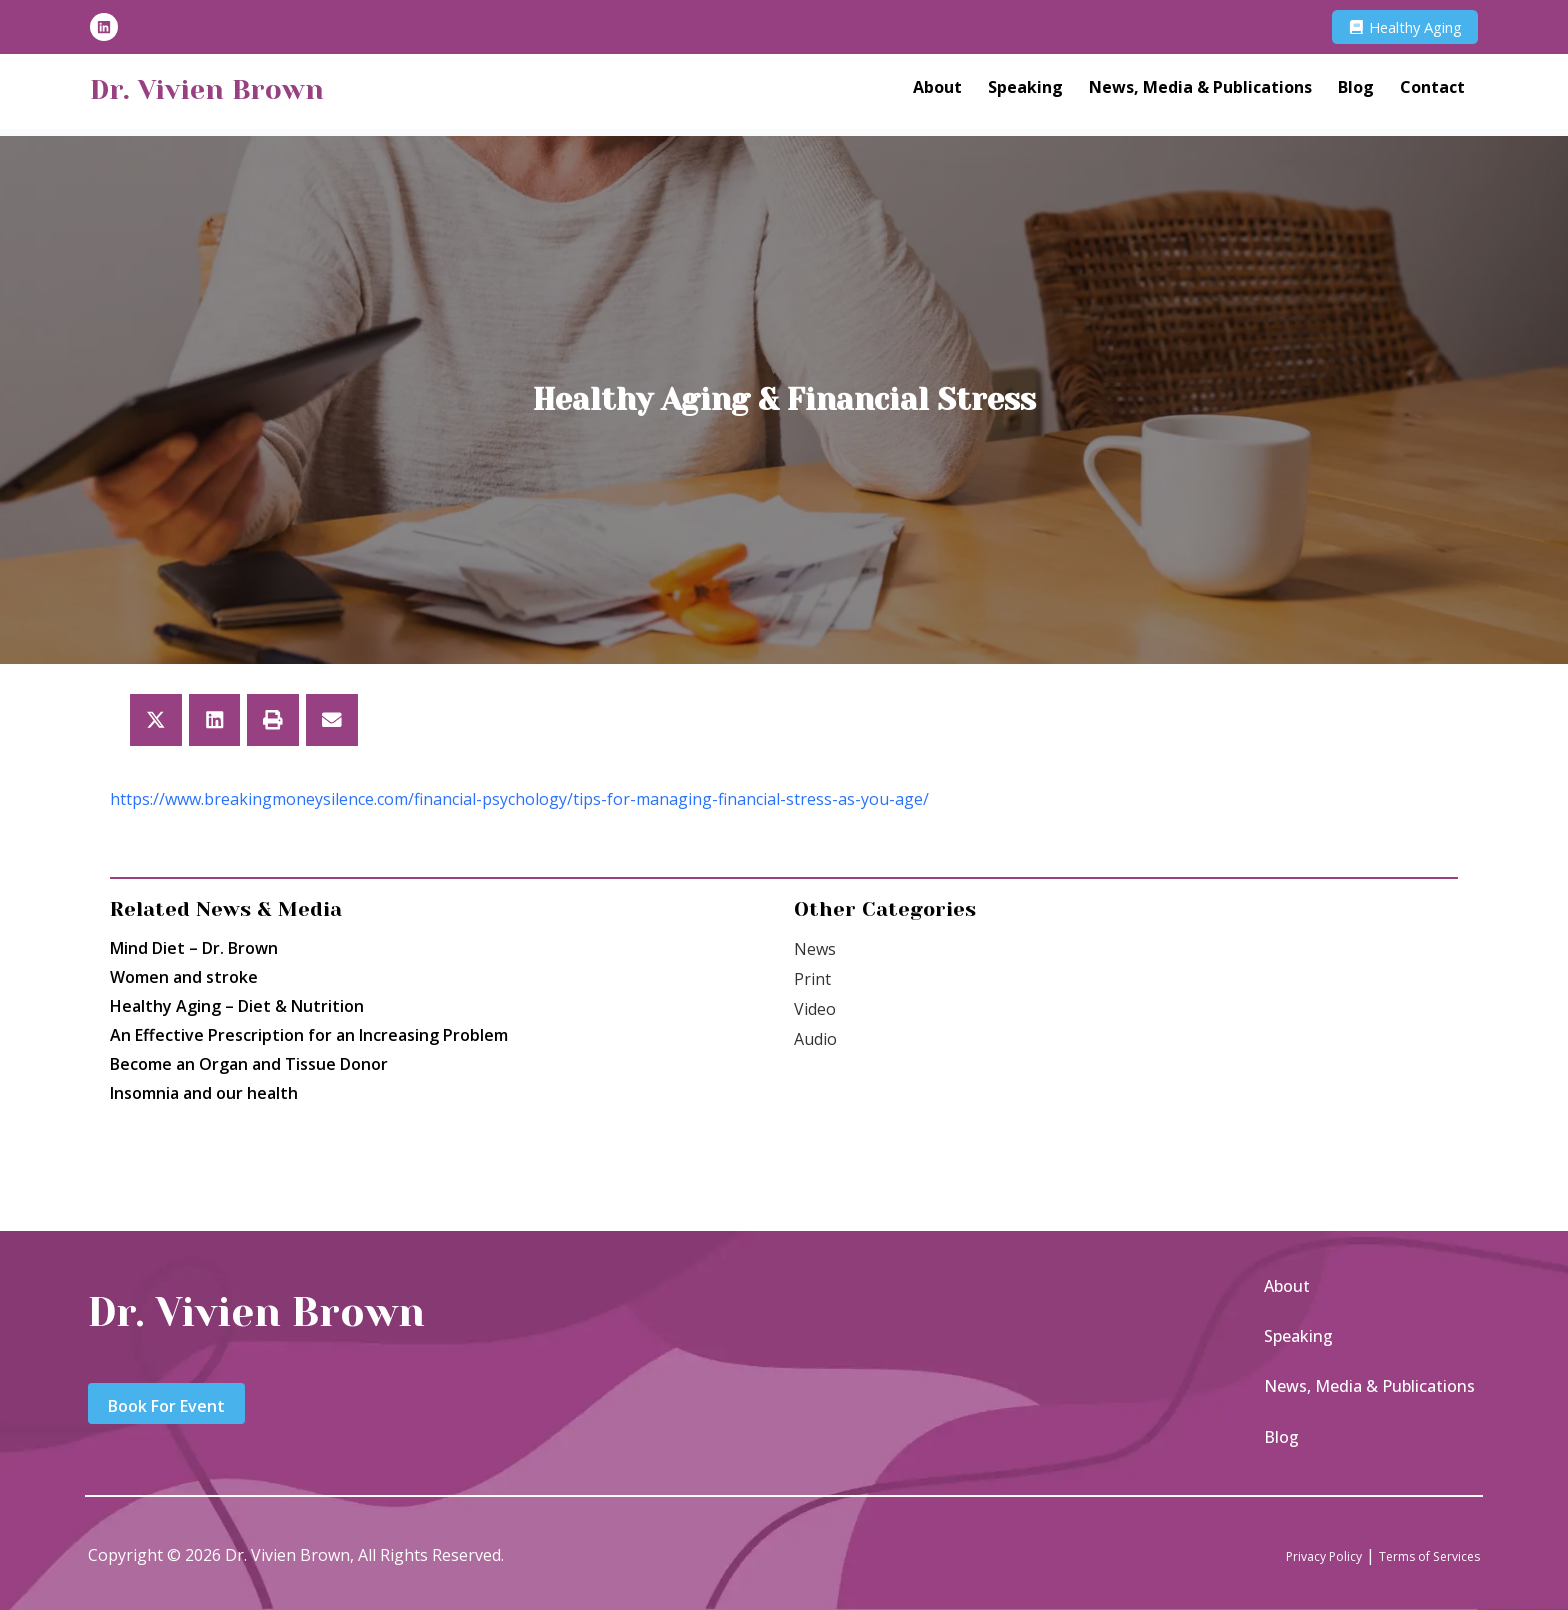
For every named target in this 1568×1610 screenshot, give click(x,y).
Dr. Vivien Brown (235, 91)
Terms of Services (1413, 1555)
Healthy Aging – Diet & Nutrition (237, 1006)
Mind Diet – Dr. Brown (194, 948)
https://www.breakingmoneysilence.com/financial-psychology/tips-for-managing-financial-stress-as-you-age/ (519, 799)
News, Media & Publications (1200, 91)
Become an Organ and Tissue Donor (249, 1064)
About (937, 91)
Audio (815, 1039)
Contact (1432, 91)
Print (812, 979)
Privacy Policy (1279, 1555)
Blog (1356, 91)
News (815, 949)
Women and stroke (184, 977)
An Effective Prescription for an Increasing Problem (309, 1035)
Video (815, 1009)
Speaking (1025, 91)
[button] (156, 720)
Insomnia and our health (204, 1093)
